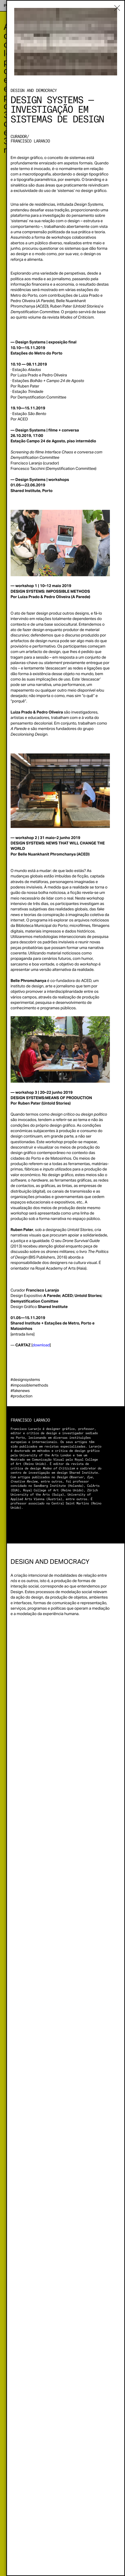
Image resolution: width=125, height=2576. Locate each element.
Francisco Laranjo (30, 141)
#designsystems (25, 1379)
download (41, 1345)
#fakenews (20, 1390)
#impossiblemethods (29, 1385)
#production (21, 1396)
